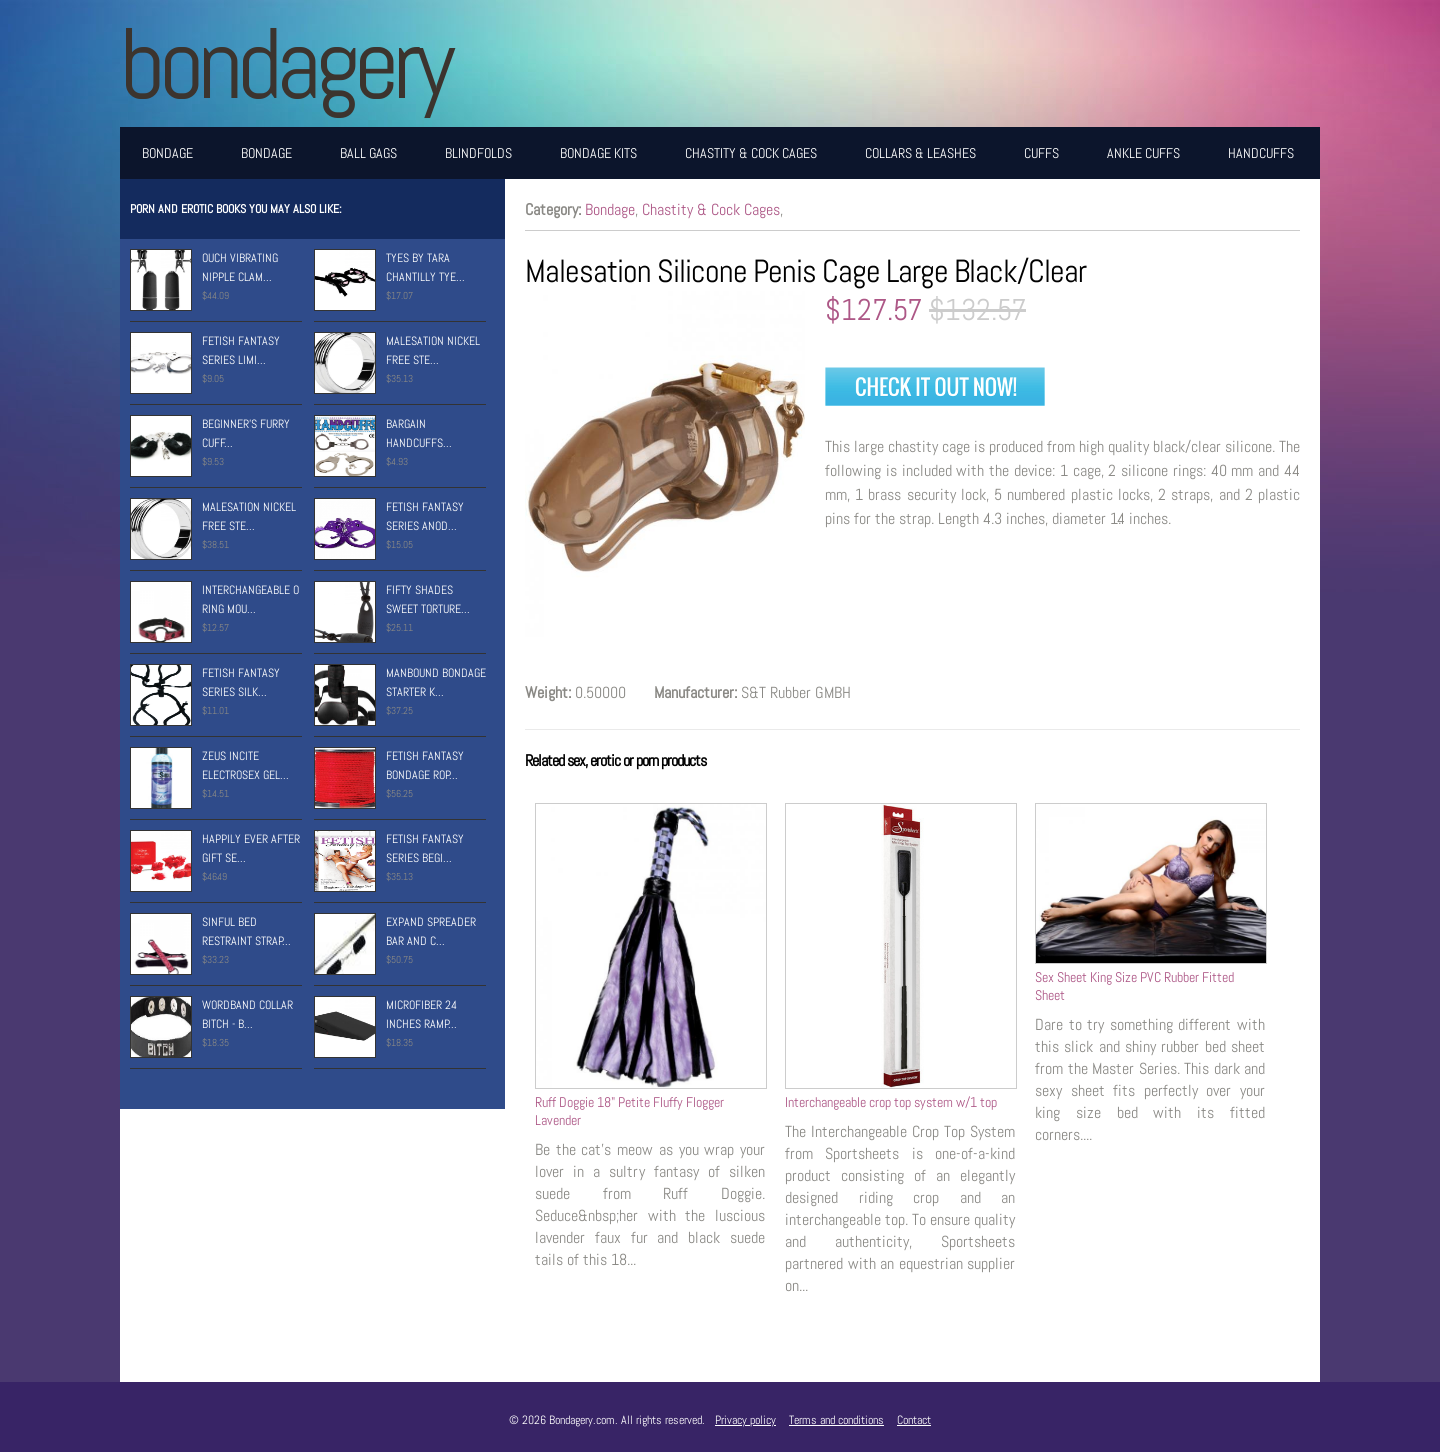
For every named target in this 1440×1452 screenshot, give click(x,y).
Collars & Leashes (920, 153)
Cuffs (1041, 153)
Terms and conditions (836, 1420)
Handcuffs (1261, 153)
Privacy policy (745, 1420)
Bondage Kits (598, 153)
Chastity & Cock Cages (751, 153)
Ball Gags (368, 153)
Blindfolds (478, 153)
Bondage (167, 153)
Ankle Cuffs (1143, 153)
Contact (914, 1420)
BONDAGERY (284, 63)
